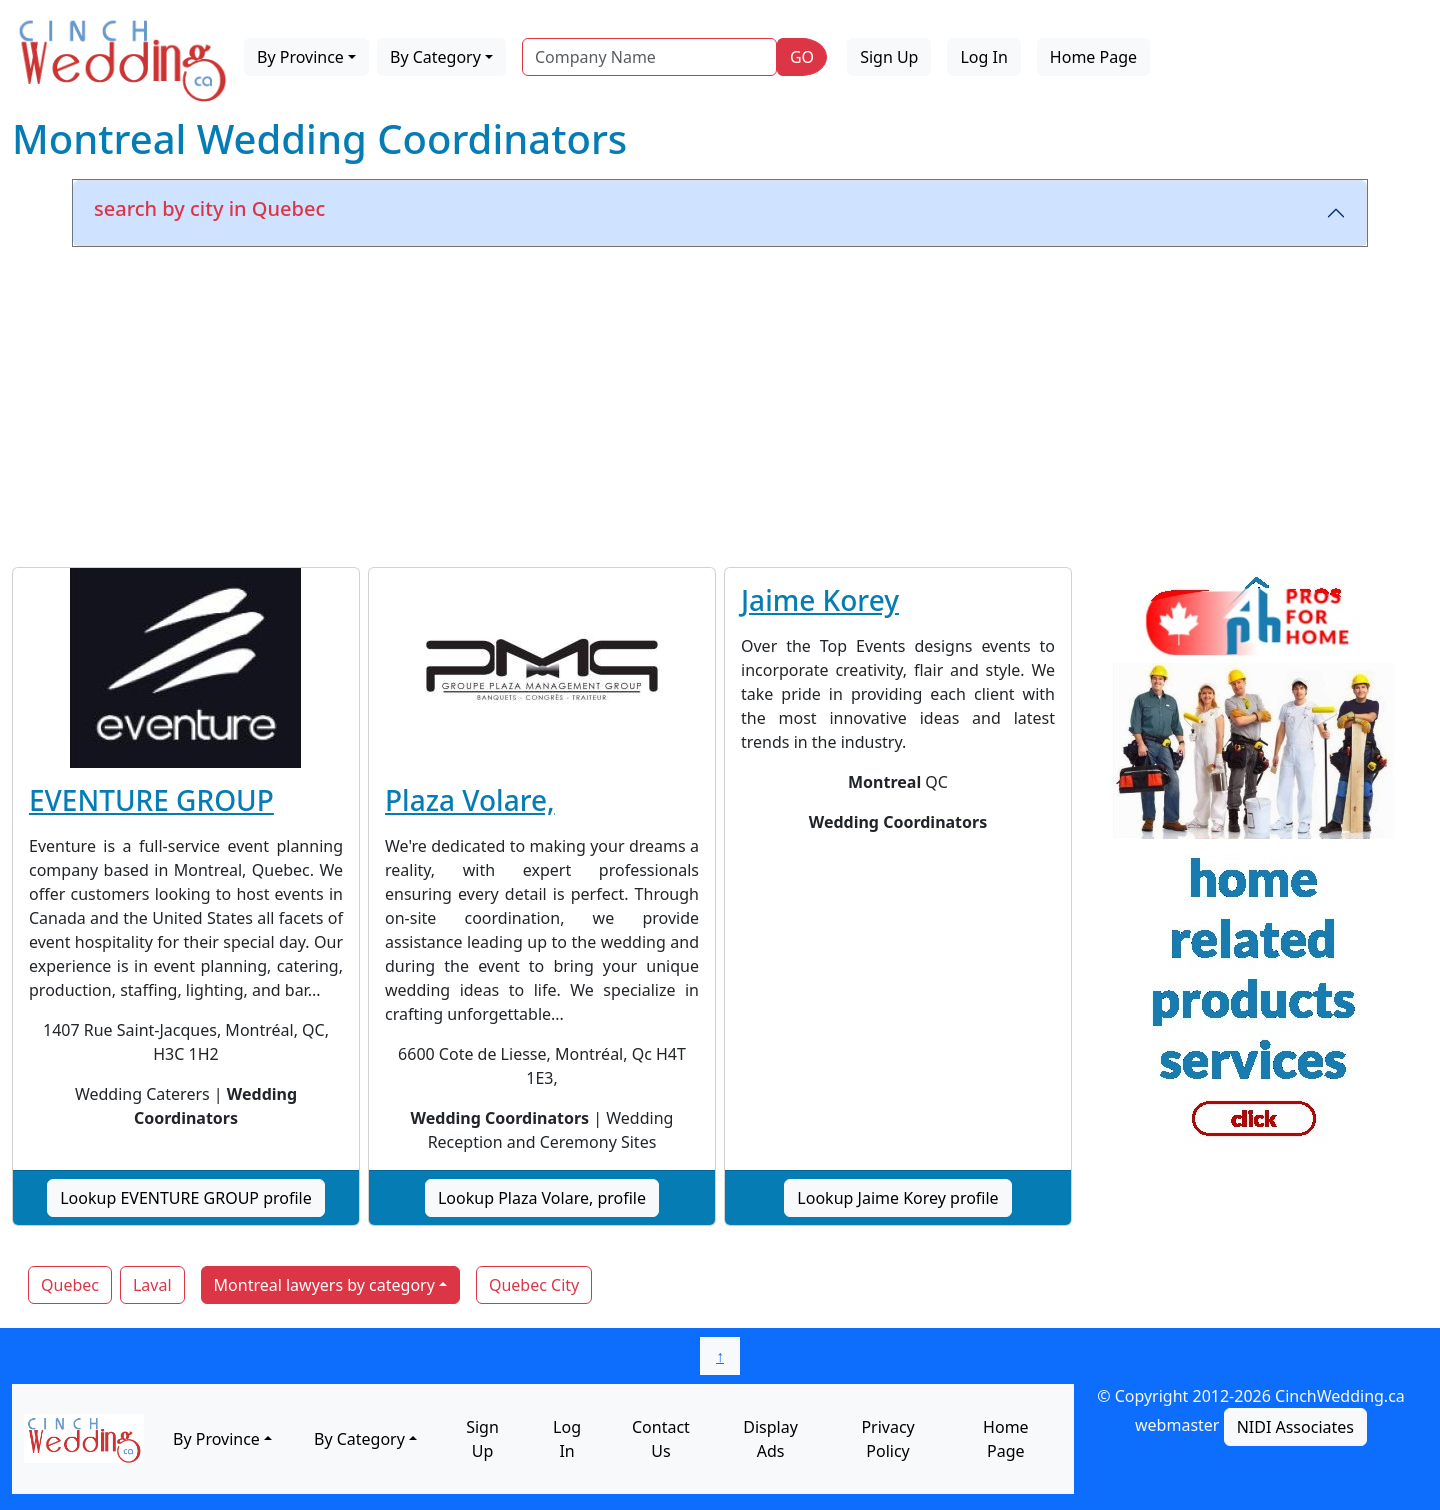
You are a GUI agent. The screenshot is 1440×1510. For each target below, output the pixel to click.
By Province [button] (300, 57)
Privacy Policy (887, 1439)
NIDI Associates (1295, 1427)
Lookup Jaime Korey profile (897, 1198)
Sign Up (889, 57)
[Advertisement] (720, 403)
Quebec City (534, 1285)
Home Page (1093, 57)
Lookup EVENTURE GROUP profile (186, 1198)
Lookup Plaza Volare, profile (542, 1198)
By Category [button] (435, 57)
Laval (152, 1285)
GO (802, 57)
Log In (983, 57)
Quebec (70, 1285)
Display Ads (770, 1439)
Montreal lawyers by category (324, 1285)
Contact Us (661, 1439)
